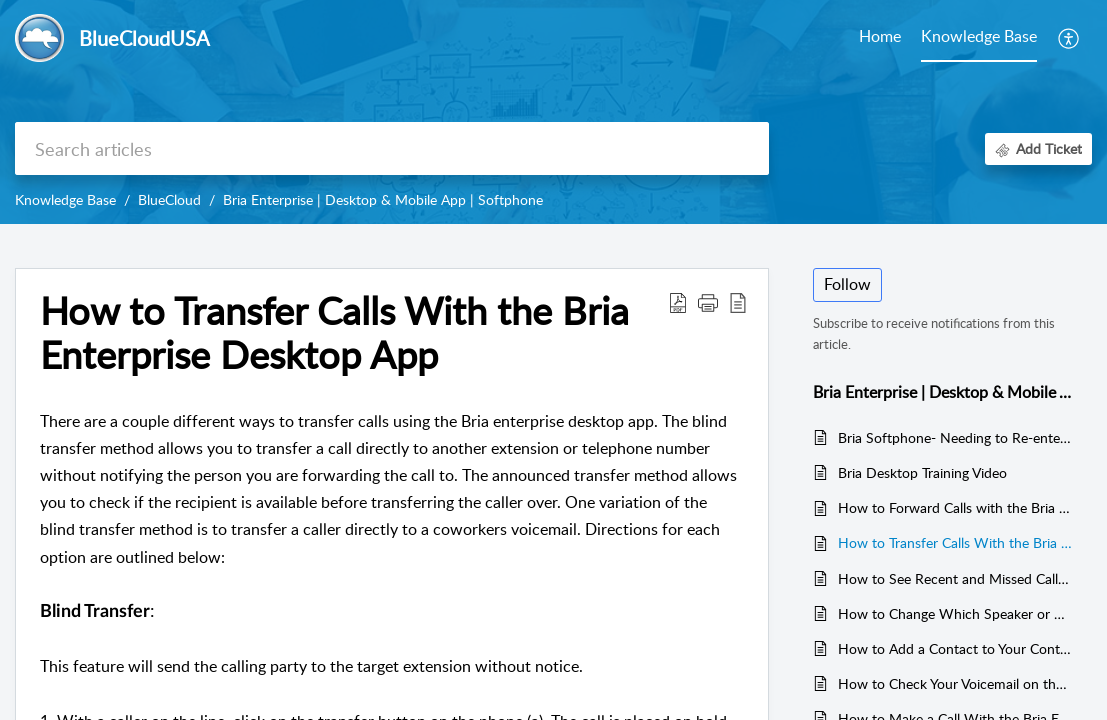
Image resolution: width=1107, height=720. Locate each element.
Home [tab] (880, 36)
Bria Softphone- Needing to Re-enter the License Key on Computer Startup (955, 437)
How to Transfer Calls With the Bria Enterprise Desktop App (955, 542)
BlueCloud (169, 199)
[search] (392, 148)
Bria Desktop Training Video (922, 472)
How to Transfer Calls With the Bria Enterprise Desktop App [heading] (334, 333)
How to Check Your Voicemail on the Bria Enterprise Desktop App (955, 683)
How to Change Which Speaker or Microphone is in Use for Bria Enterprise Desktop (955, 613)
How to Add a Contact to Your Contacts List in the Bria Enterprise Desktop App (955, 648)
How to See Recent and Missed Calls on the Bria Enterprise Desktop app (955, 578)
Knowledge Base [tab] (979, 36)
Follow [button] (847, 284)
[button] (1069, 38)
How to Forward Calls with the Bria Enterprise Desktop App (955, 507)
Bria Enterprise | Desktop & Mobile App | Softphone (383, 199)
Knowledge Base (65, 199)
